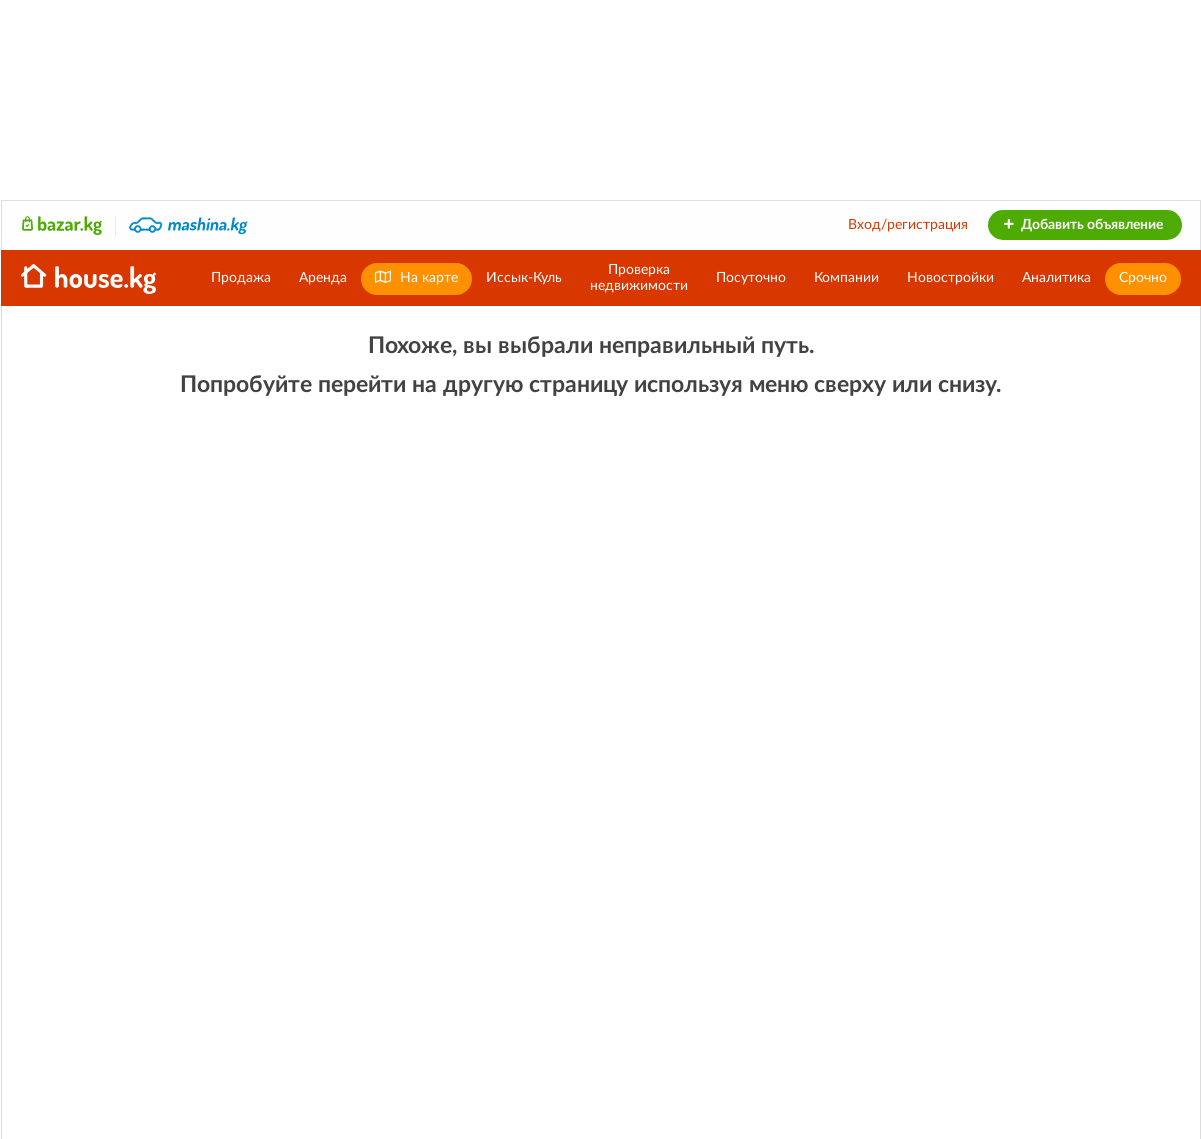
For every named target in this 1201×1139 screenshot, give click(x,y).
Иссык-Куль (524, 278)
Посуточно (751, 278)
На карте (416, 277)
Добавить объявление (1082, 225)
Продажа (241, 278)
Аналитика (1056, 278)
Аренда (323, 278)
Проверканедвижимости (639, 278)
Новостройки (950, 278)
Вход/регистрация (908, 225)
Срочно (1143, 278)
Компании (846, 278)
